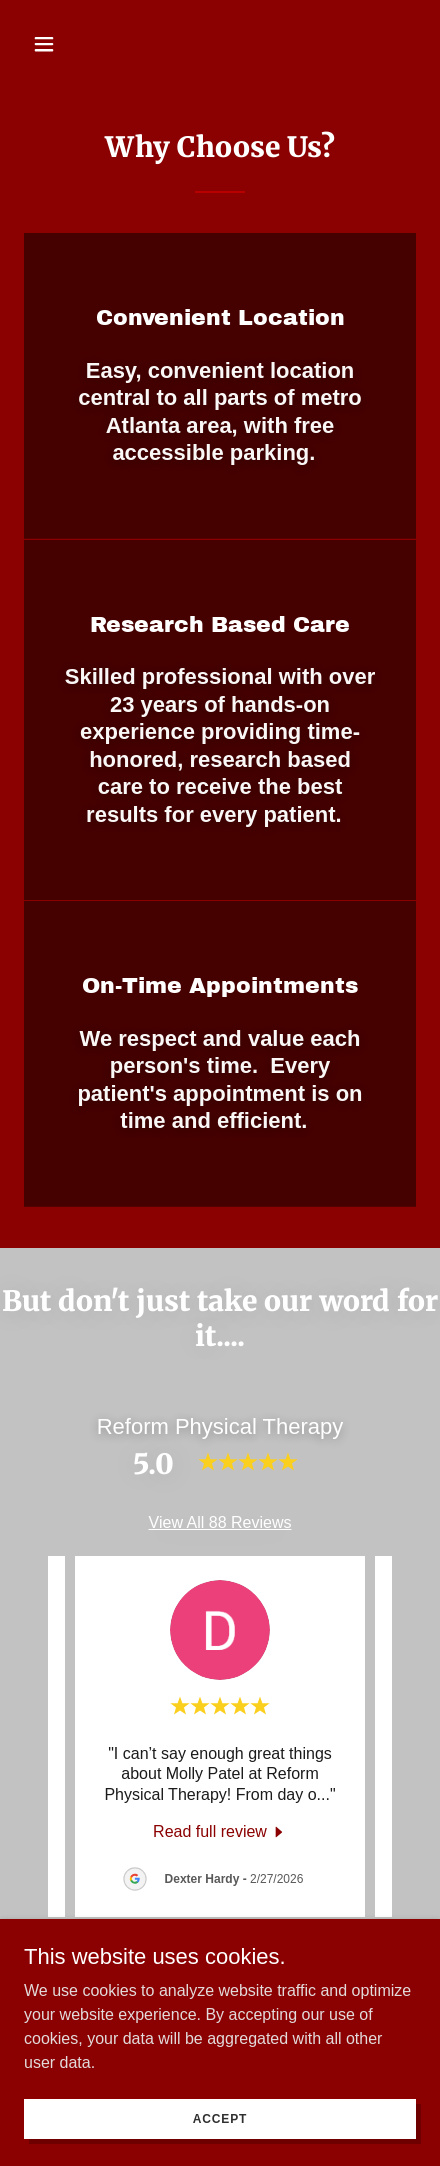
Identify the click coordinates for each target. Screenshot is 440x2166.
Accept (220, 2118)
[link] (220, 1831)
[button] (53, 44)
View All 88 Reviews (220, 1522)
